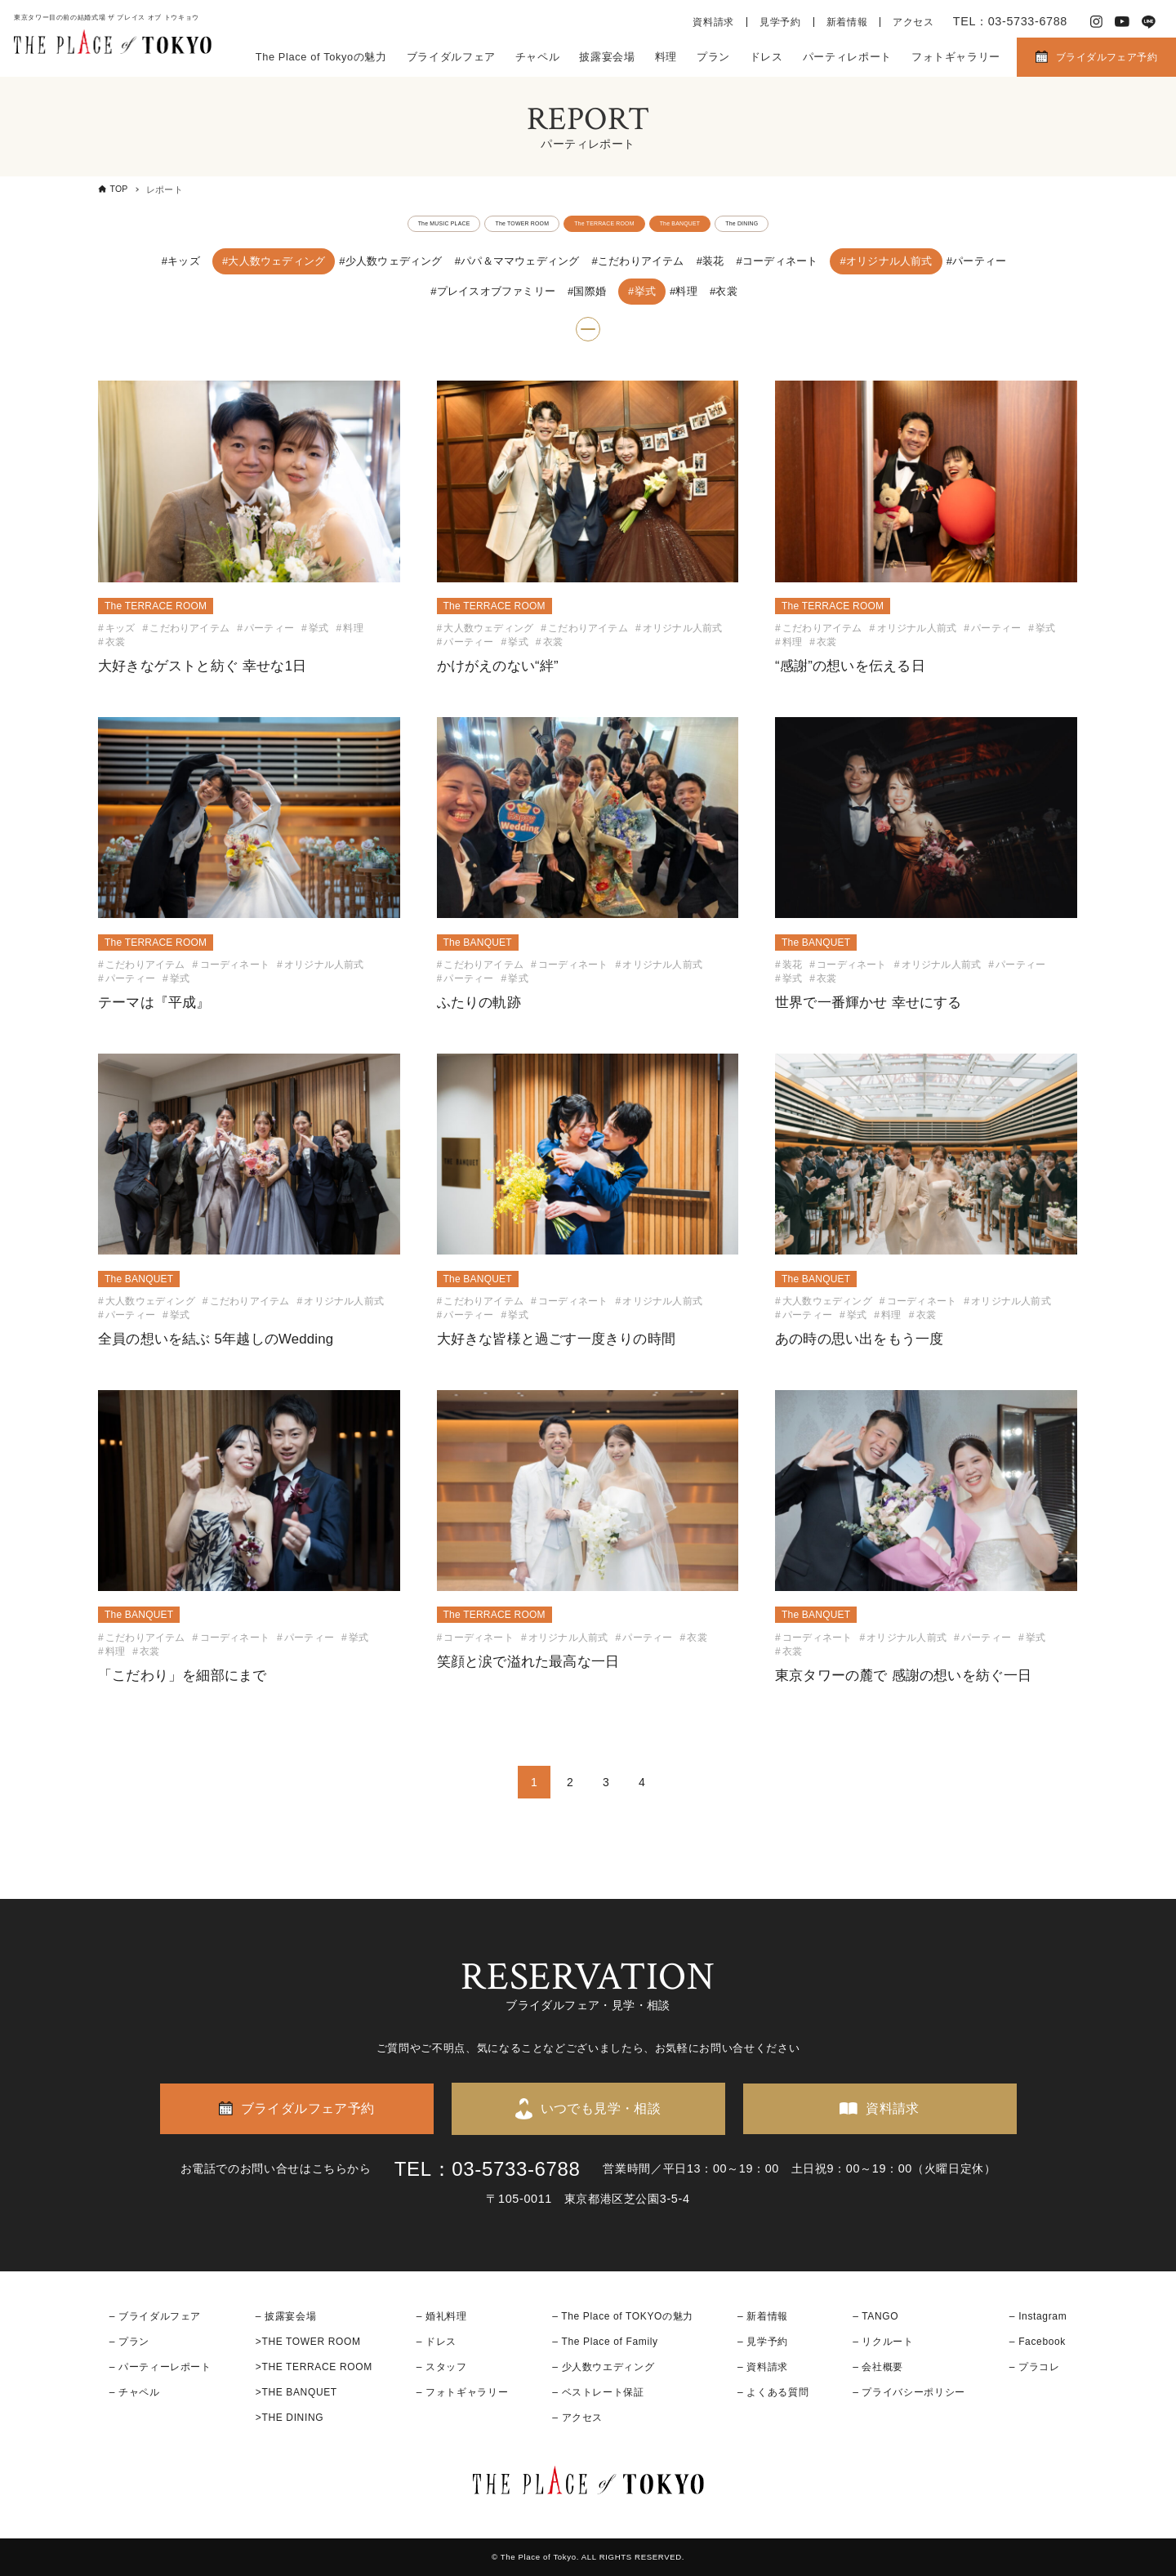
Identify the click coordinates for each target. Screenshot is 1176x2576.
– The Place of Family (605, 2341)
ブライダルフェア (451, 57)
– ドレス (436, 2341)
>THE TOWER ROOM (308, 2341)
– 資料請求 (762, 2367)
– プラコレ (1034, 2367)
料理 (666, 57)
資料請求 (713, 22)
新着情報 (847, 22)
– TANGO (875, 2316)
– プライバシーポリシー (909, 2392)
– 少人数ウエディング (603, 2367)
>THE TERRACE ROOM (314, 2367)
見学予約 (780, 22)
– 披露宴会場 (286, 2316)
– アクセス (577, 2417)
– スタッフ (441, 2367)
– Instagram (1038, 2316)
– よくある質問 (772, 2392)
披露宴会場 (607, 57)
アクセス (913, 22)
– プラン (129, 2341)
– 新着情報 (762, 2316)
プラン (713, 57)
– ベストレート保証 (598, 2392)
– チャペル (134, 2392)
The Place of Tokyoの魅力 (321, 57)
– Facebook (1037, 2341)
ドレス (766, 57)
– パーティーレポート (160, 2367)
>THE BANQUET (296, 2392)
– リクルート (883, 2341)
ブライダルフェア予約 (1106, 57)
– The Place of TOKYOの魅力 (622, 2316)
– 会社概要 (878, 2367)
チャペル (537, 57)
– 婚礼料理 (441, 2316)
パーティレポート (847, 57)
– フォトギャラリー (462, 2392)
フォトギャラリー (955, 57)
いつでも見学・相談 (601, 2108)
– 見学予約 (762, 2341)
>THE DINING (289, 2417)
